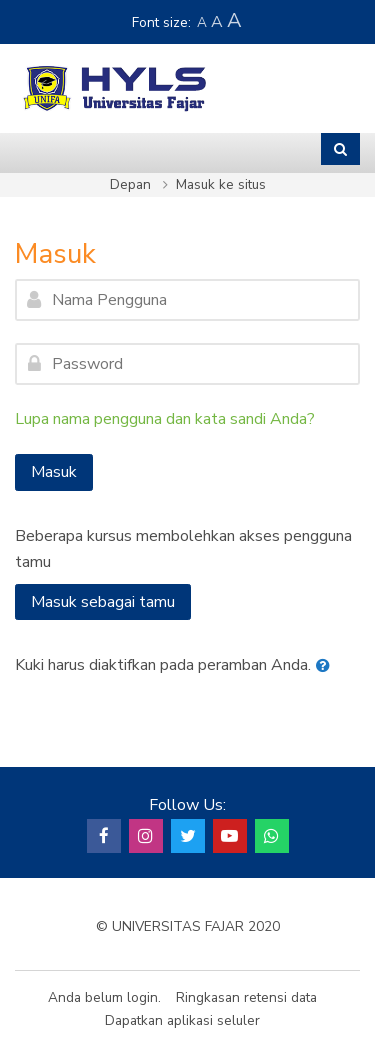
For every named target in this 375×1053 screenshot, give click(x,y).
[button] (327, 666)
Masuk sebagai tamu (103, 602)
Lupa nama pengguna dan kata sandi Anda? (165, 419)
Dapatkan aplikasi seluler (182, 1020)
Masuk (54, 472)
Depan (130, 184)
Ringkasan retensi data (246, 997)
